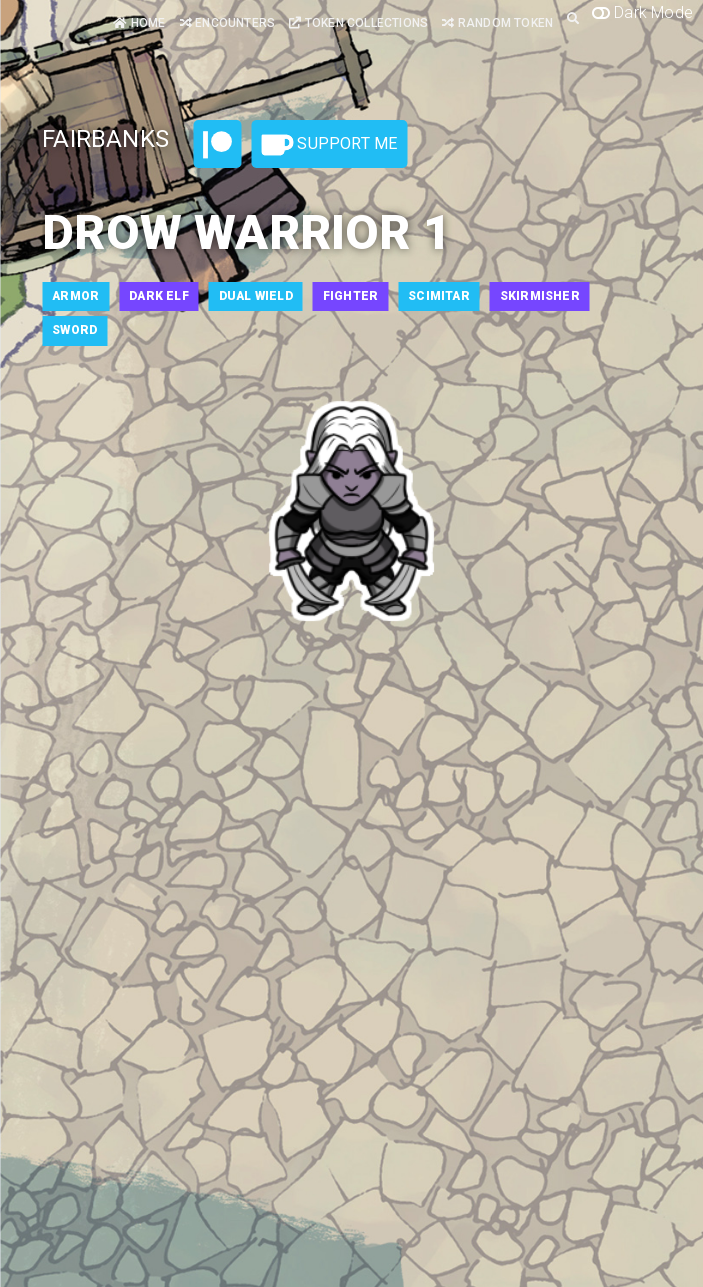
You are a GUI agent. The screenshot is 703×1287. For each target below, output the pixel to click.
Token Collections (358, 23)
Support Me (329, 145)
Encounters (227, 23)
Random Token (497, 23)
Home (139, 23)
